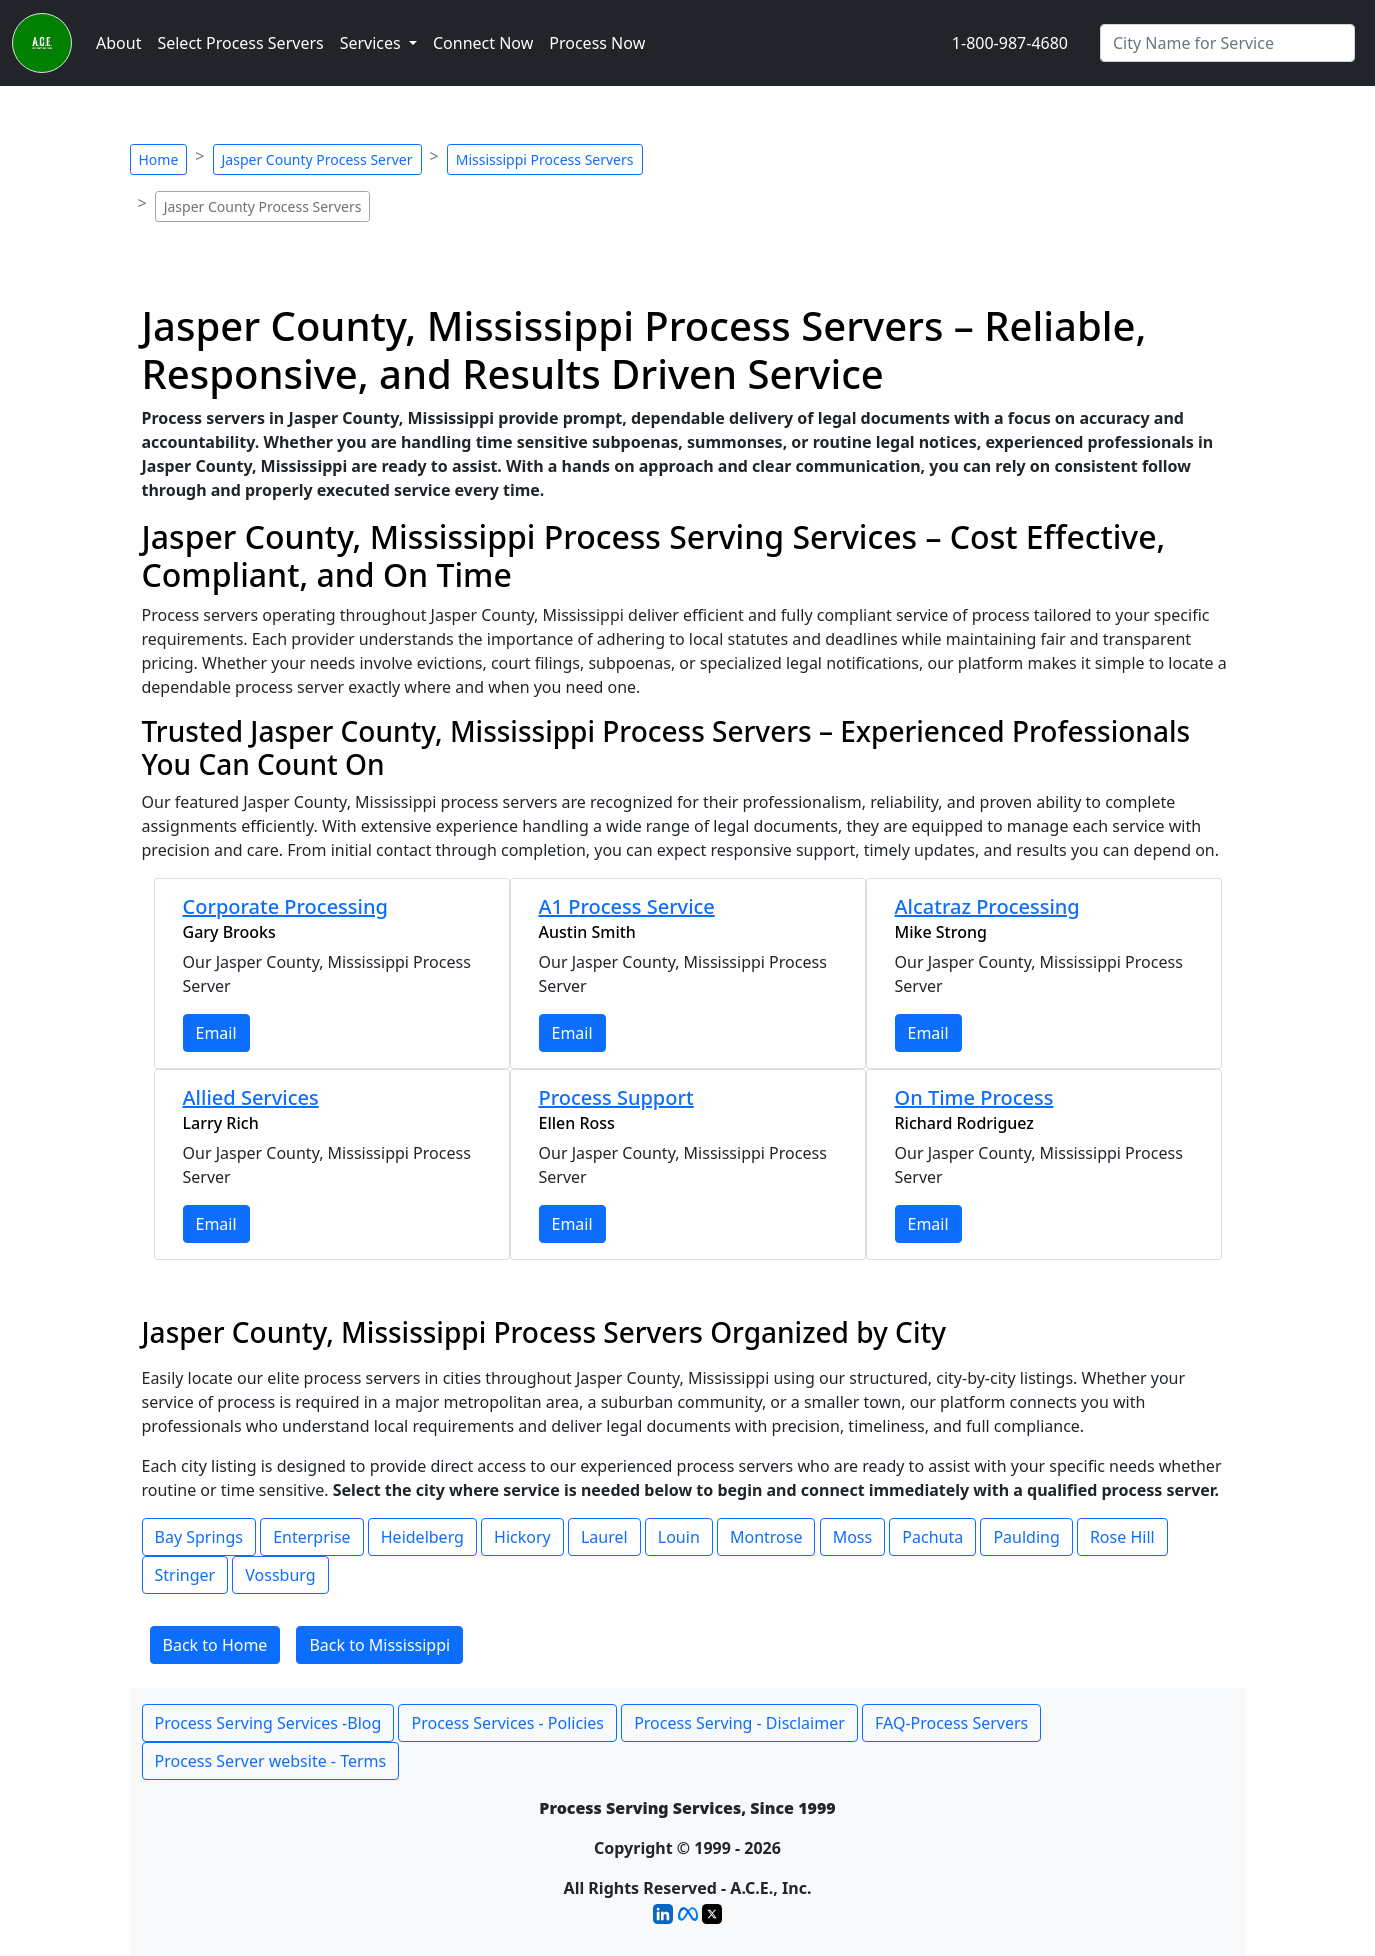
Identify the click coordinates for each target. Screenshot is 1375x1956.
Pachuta (932, 1537)
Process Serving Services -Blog (268, 1723)
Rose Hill (1122, 1537)
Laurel (604, 1537)
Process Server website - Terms (271, 1761)
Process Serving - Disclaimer (739, 1723)
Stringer (185, 1575)
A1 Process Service (627, 906)
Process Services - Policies (507, 1723)
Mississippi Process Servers (545, 159)
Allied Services (251, 1097)
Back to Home (215, 1645)
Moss (853, 1537)
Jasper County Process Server (317, 159)
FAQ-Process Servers (951, 1723)
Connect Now (483, 43)
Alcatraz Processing (987, 906)
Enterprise (311, 1537)
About (118, 43)
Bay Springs (199, 1537)
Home (159, 159)
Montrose (766, 1537)
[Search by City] (1227, 43)
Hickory (522, 1537)
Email (216, 1033)
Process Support (616, 1097)
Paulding (1026, 1537)
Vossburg (280, 1575)
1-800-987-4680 (1010, 43)
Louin (679, 1537)
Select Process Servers (240, 43)
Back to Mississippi (379, 1645)
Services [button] (372, 43)
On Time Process (974, 1097)
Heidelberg (422, 1537)
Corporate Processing (285, 906)
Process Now (597, 43)
